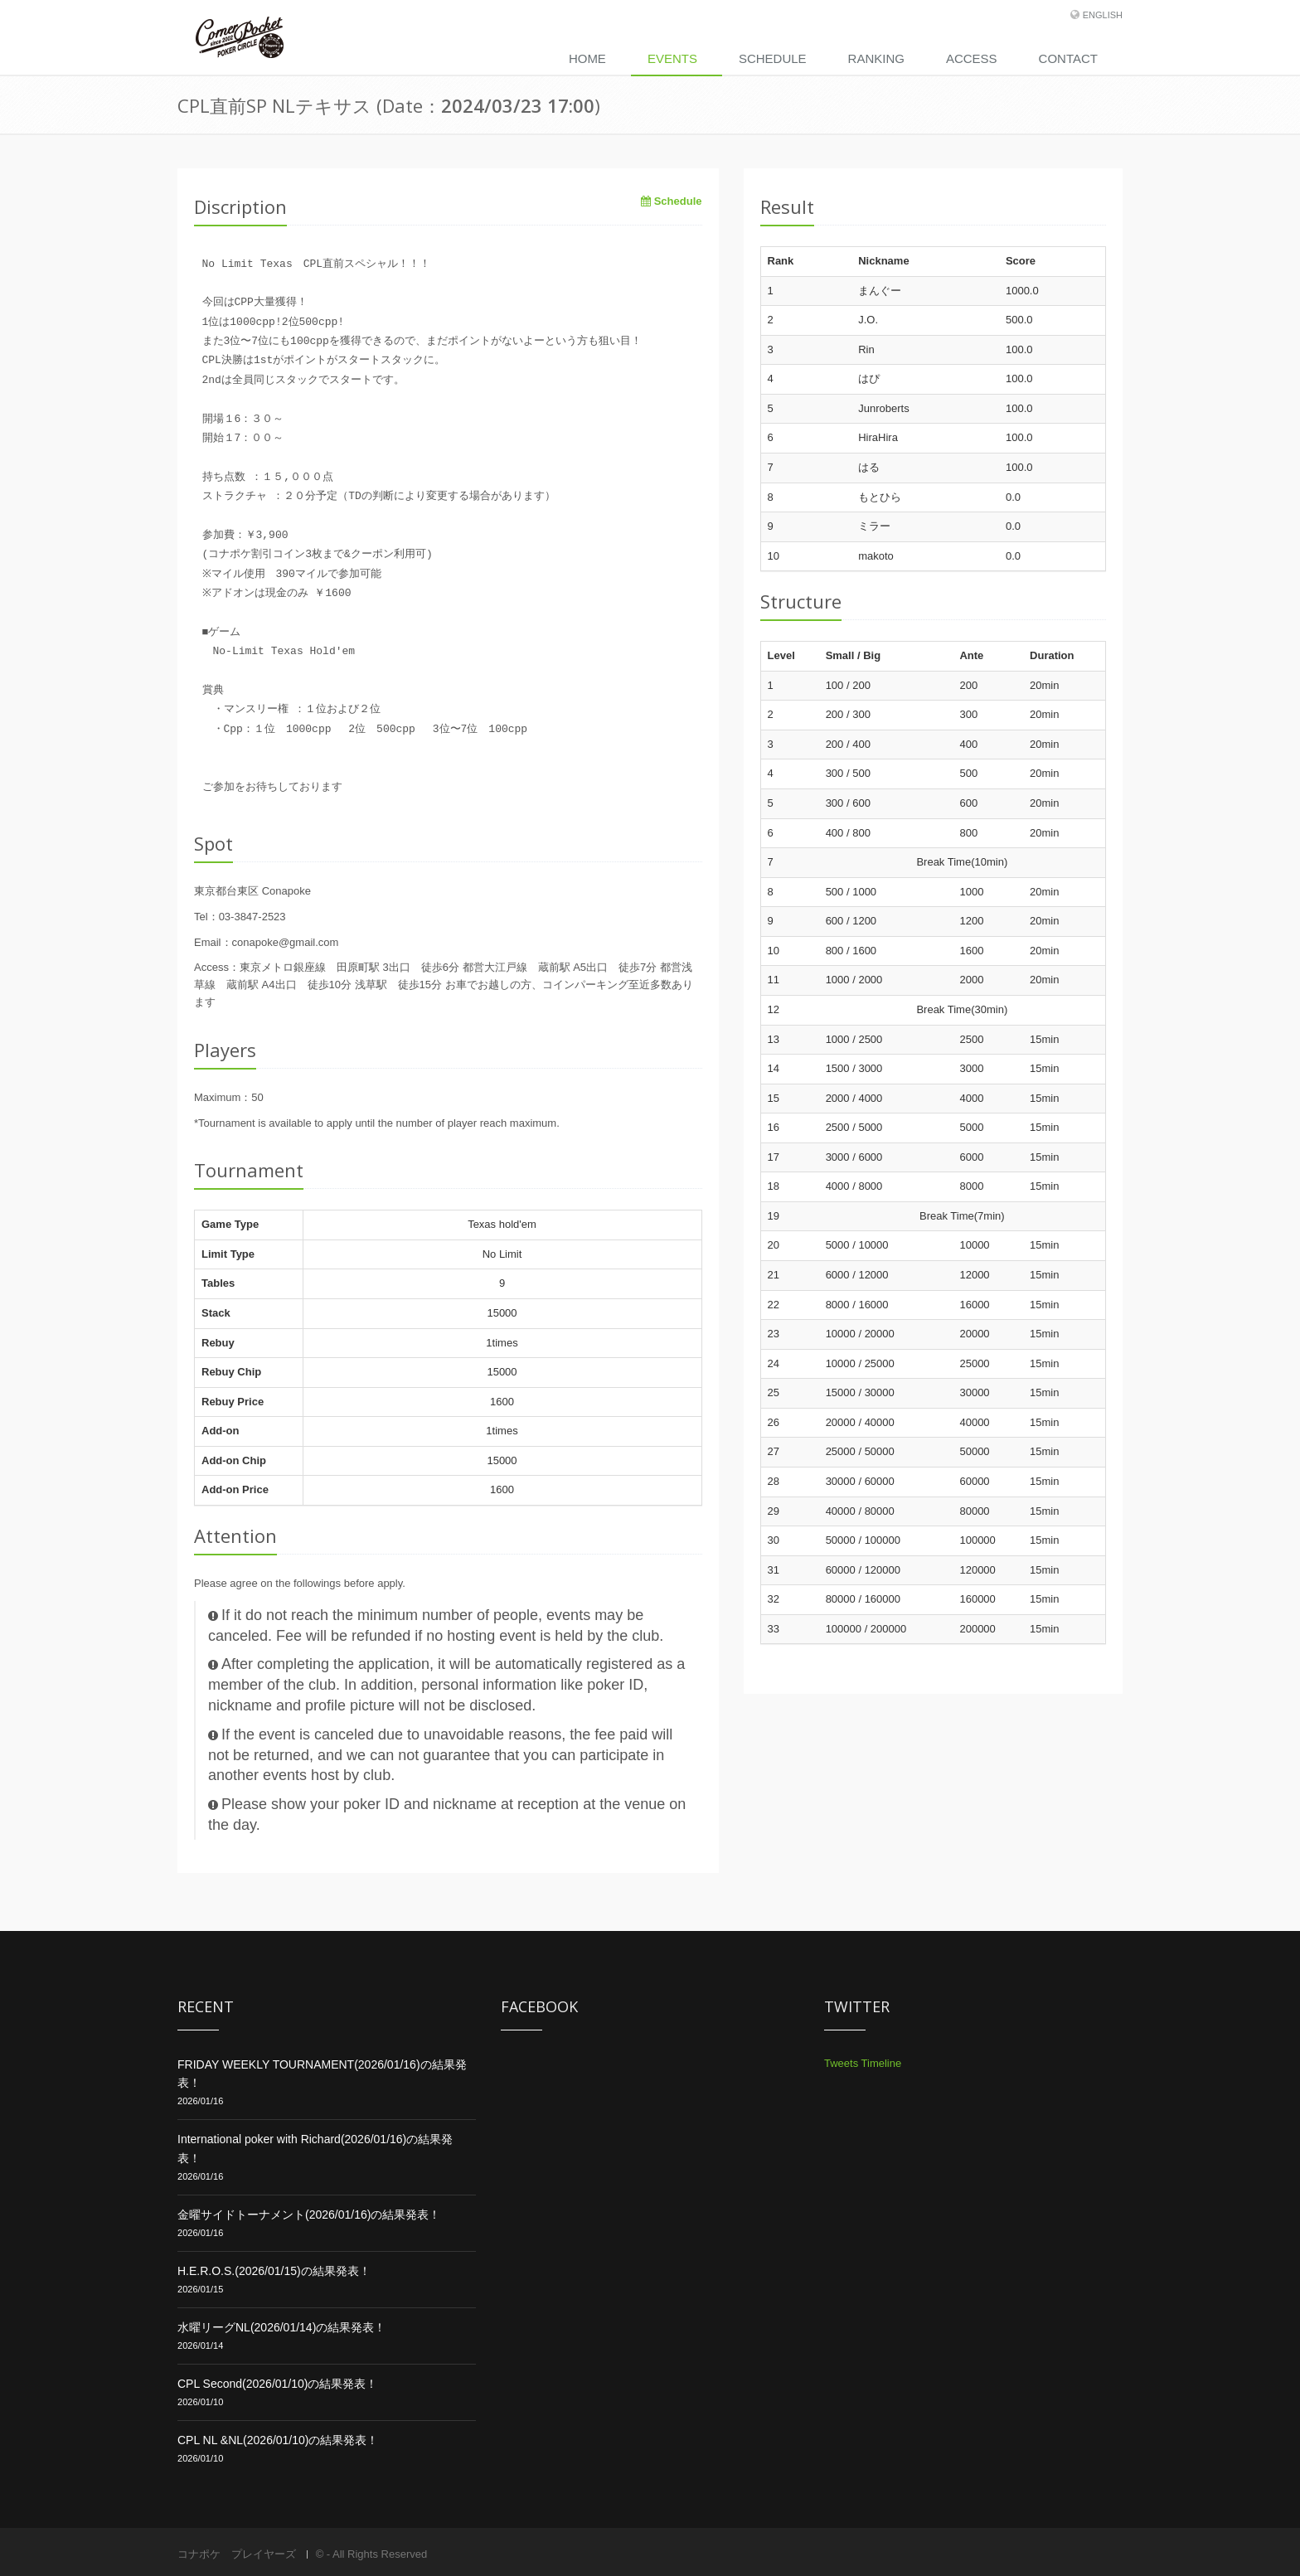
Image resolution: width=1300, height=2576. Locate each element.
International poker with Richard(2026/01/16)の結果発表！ (315, 2148)
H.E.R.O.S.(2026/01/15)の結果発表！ (274, 2271)
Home (587, 58)
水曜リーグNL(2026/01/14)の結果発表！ (281, 2327)
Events (672, 58)
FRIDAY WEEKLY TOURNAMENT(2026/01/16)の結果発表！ (322, 2073)
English (1103, 15)
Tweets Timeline (862, 2063)
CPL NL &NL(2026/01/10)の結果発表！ (278, 2440)
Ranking (876, 58)
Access (971, 58)
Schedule (773, 58)
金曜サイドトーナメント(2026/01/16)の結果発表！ (308, 2214)
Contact (1068, 58)
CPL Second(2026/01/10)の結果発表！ (277, 2383)
